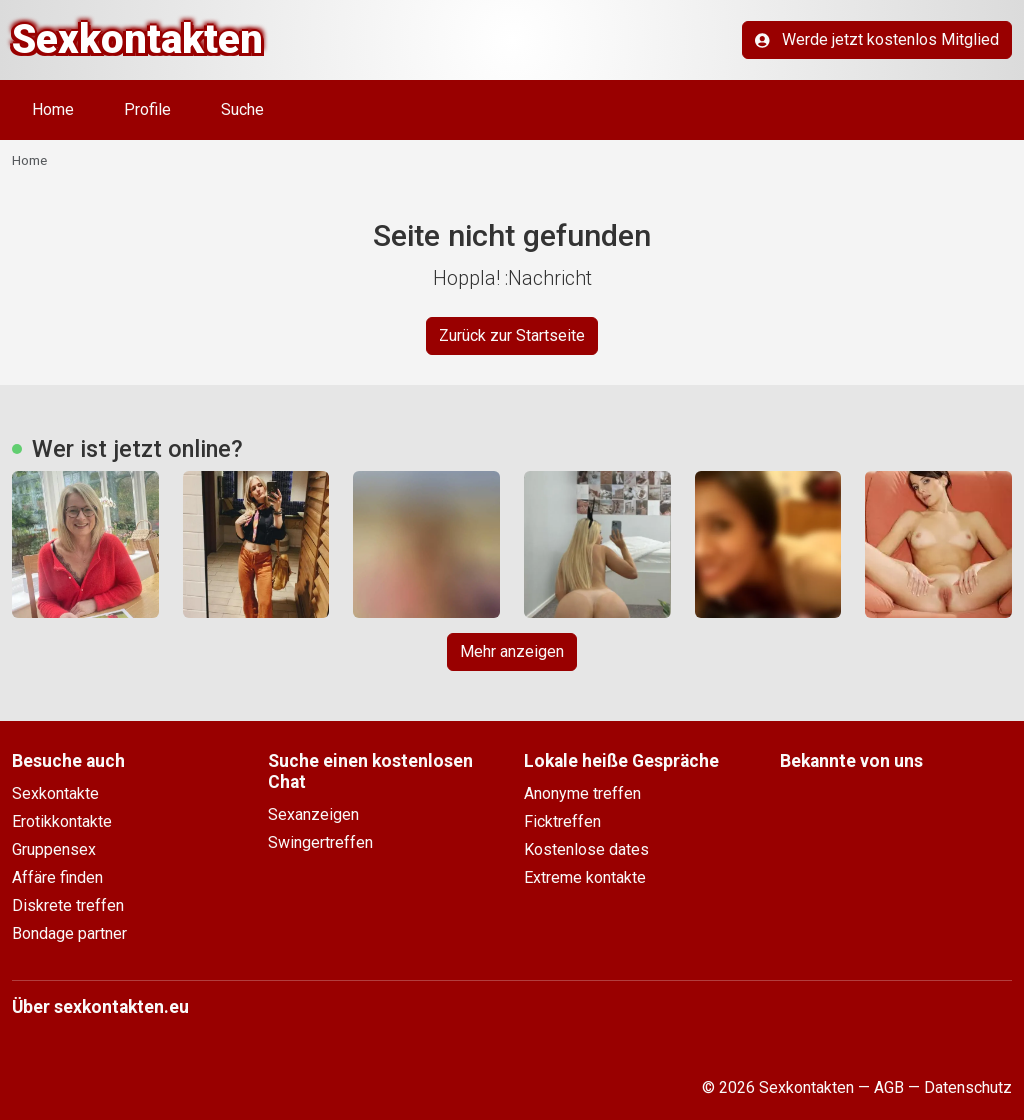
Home (53, 109)
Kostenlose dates (586, 849)
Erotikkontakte (62, 821)
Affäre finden (57, 877)
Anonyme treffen (582, 793)
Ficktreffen (562, 821)
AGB (889, 1087)
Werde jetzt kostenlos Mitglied (877, 39)
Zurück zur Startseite (512, 335)
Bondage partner (69, 933)
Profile (147, 109)
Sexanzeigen (313, 814)
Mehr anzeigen (512, 651)
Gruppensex (54, 849)
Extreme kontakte (585, 877)
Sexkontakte (55, 793)
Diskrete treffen (68, 905)
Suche (242, 109)
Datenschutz (968, 1087)
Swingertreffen (320, 842)
